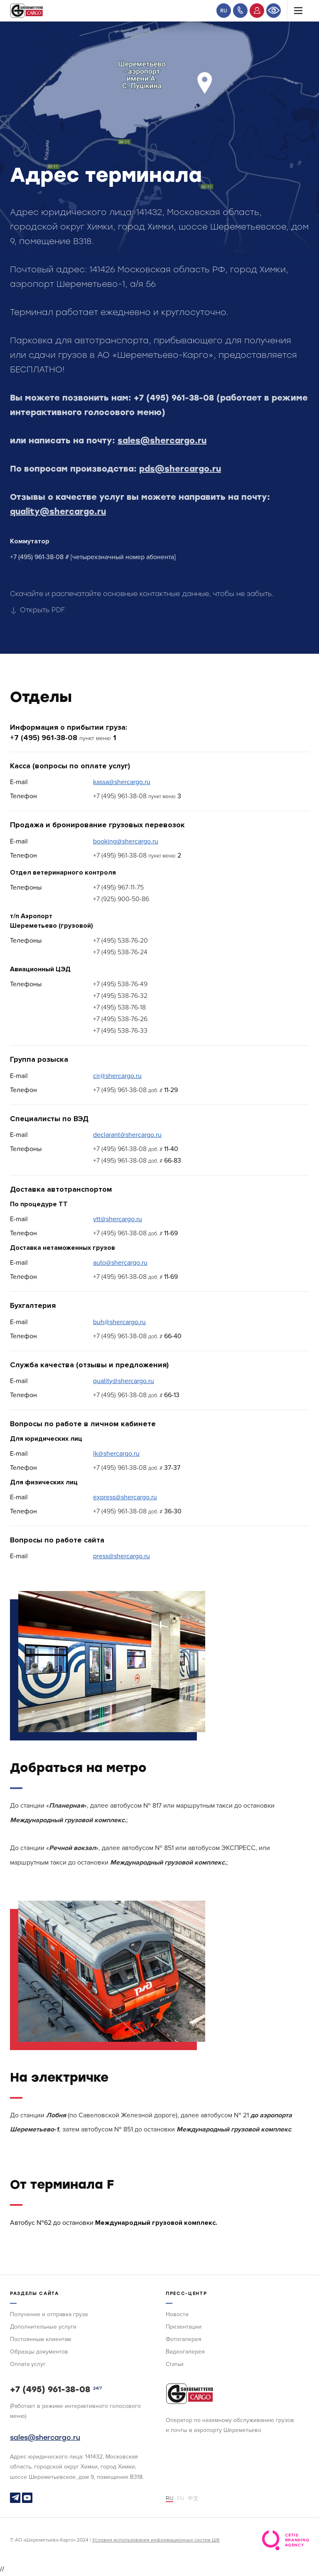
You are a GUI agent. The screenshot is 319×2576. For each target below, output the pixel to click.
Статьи (175, 2364)
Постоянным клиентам (40, 2339)
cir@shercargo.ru (117, 1076)
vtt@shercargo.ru (117, 1219)
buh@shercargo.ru (119, 1322)
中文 (193, 2498)
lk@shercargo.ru (116, 1453)
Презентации (183, 2326)
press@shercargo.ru (121, 1556)
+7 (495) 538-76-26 (120, 1019)
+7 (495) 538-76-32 (120, 996)
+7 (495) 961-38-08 (174, 398)
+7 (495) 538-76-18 (119, 1007)
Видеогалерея (185, 2351)
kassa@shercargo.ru (121, 782)
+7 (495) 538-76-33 (120, 1030)
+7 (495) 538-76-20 (120, 940)
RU (223, 11)
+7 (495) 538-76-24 (120, 952)
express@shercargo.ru (125, 1497)
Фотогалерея (183, 2339)
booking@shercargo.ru (125, 841)
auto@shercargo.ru (120, 1263)
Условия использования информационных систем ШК (156, 2540)
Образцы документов (39, 2351)
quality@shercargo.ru (58, 511)
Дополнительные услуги (43, 2326)
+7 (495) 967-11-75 (118, 887)
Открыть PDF (37, 610)
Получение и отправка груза (49, 2314)
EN (180, 2498)
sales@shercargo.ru (162, 440)
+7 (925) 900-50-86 (121, 899)
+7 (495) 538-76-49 (120, 984)
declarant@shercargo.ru (127, 1135)
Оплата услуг (28, 2364)
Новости (177, 2314)
